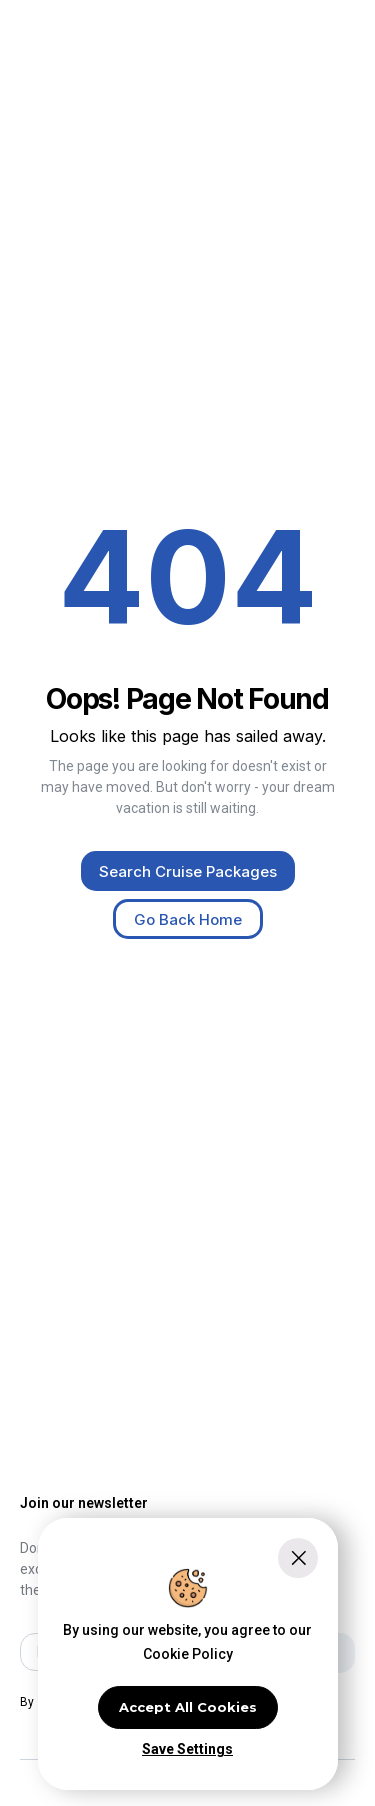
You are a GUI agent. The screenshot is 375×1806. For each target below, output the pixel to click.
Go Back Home (188, 919)
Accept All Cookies (188, 1707)
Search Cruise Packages (188, 871)
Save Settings (187, 1749)
